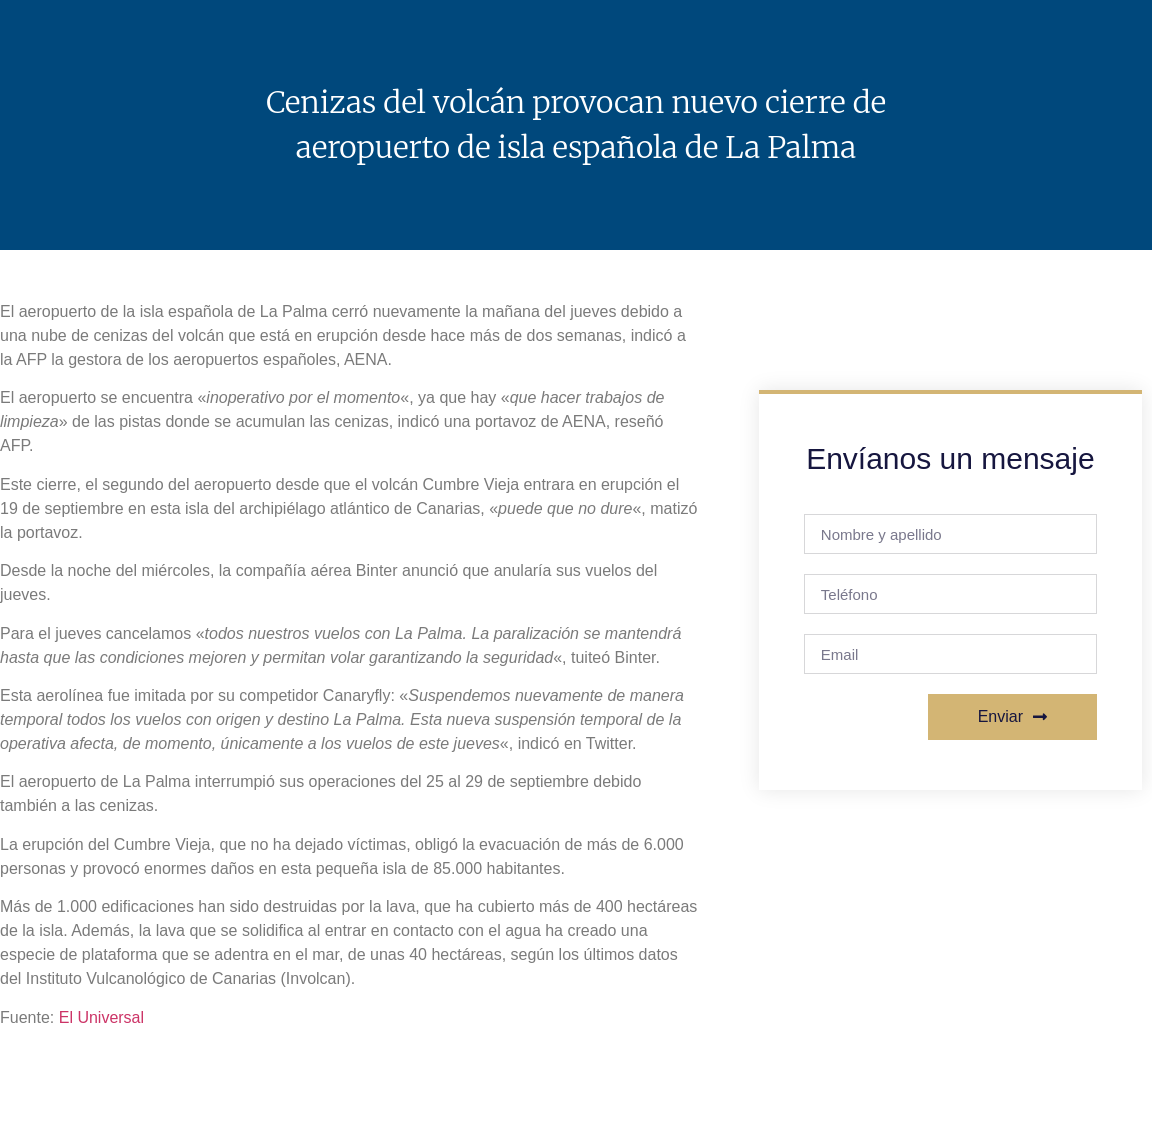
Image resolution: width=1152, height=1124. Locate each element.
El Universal (101, 1017)
